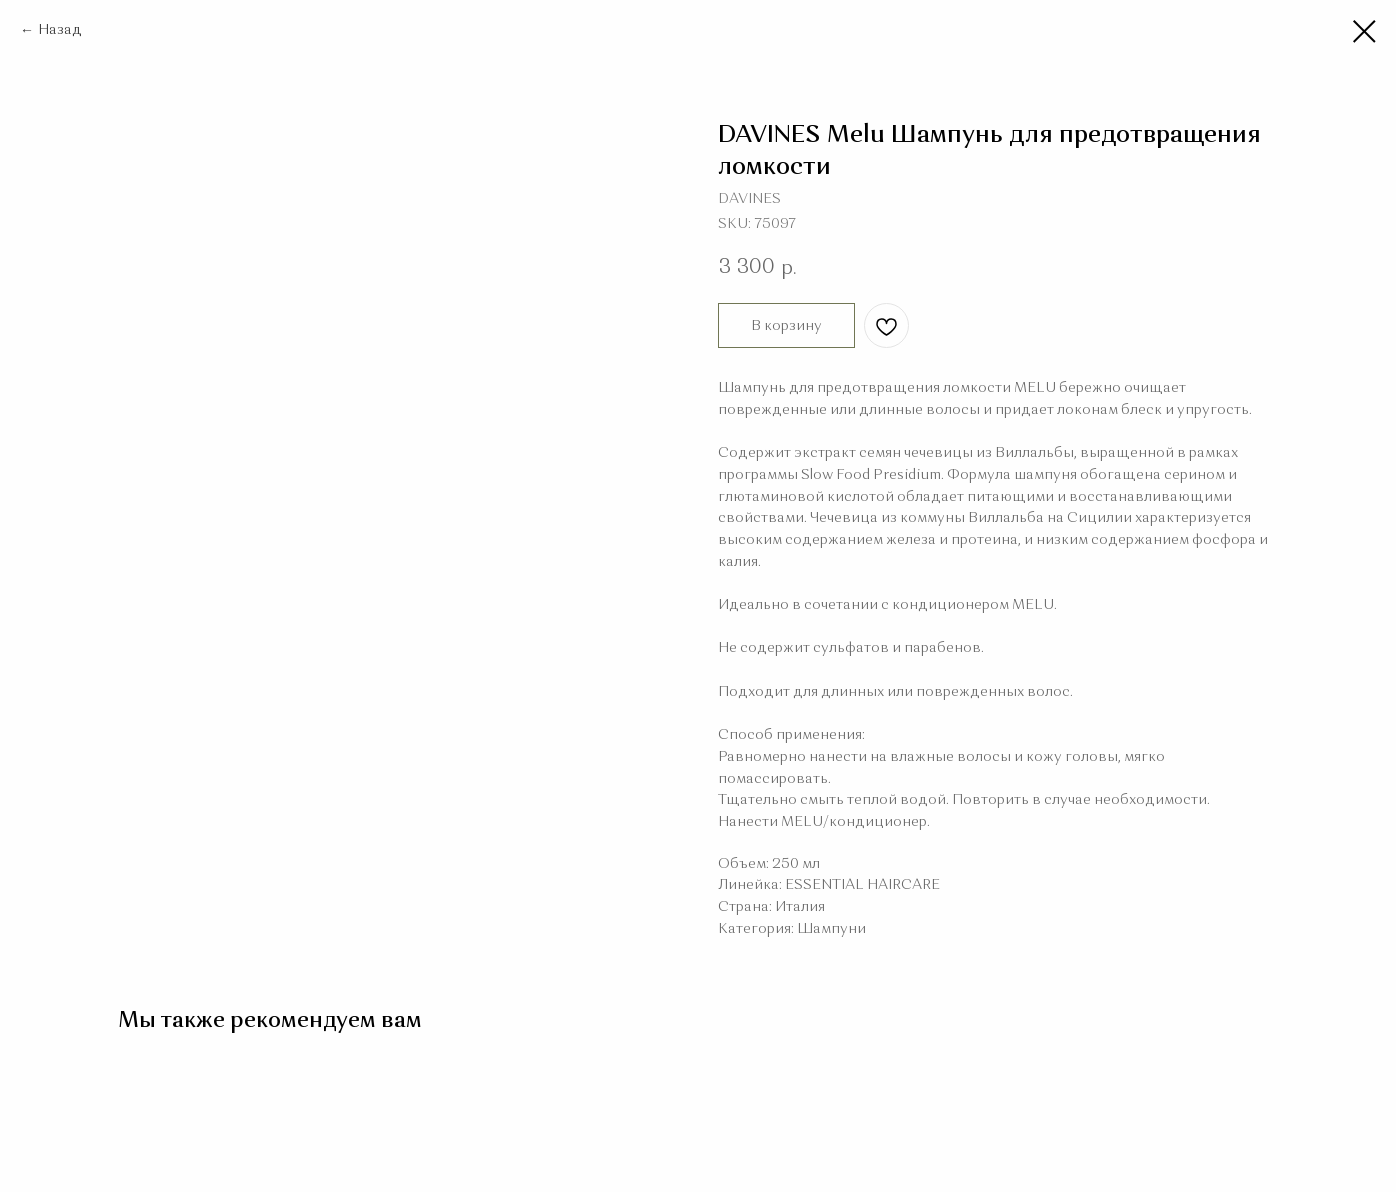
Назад (60, 30)
